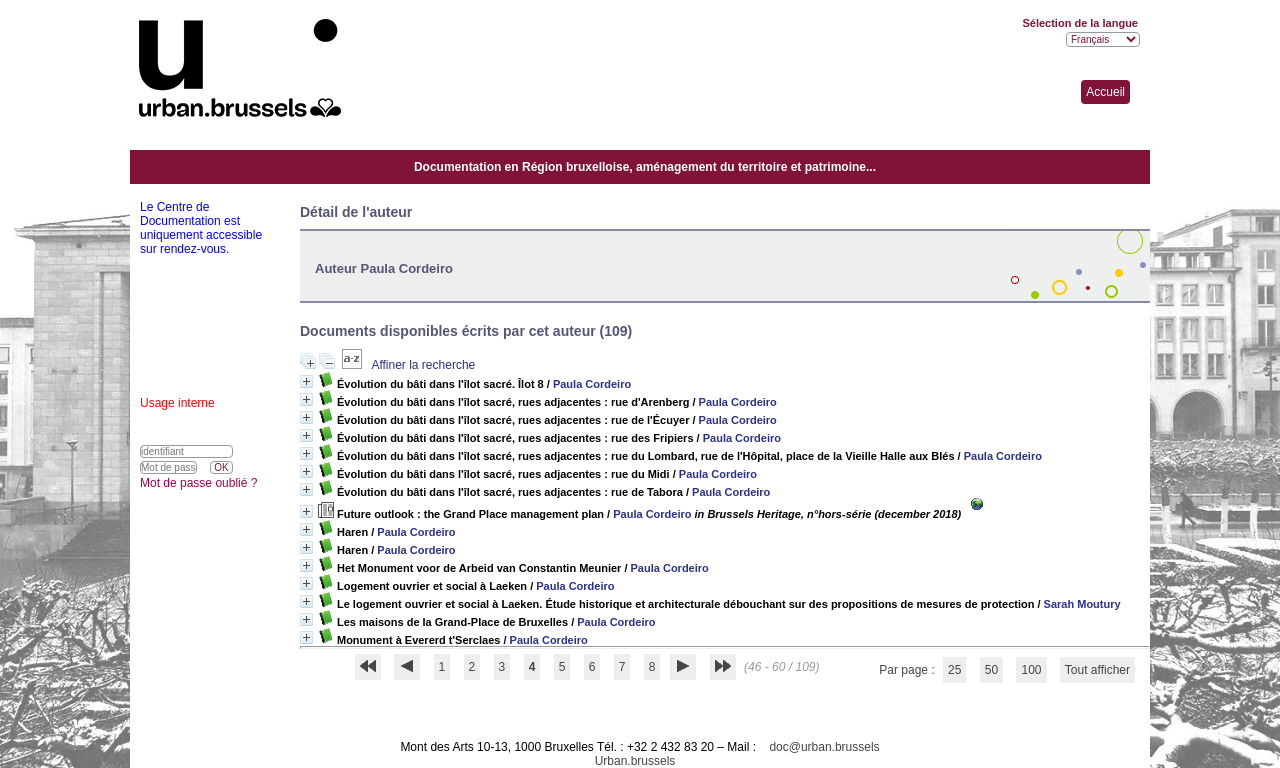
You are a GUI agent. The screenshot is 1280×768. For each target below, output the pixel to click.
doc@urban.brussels (824, 747)
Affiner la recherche (423, 365)
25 (954, 670)
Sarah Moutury (1082, 604)
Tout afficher (1097, 670)
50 (991, 670)
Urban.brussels (635, 761)
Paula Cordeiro (592, 384)
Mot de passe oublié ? (198, 483)
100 (1031, 670)
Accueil (1105, 92)
